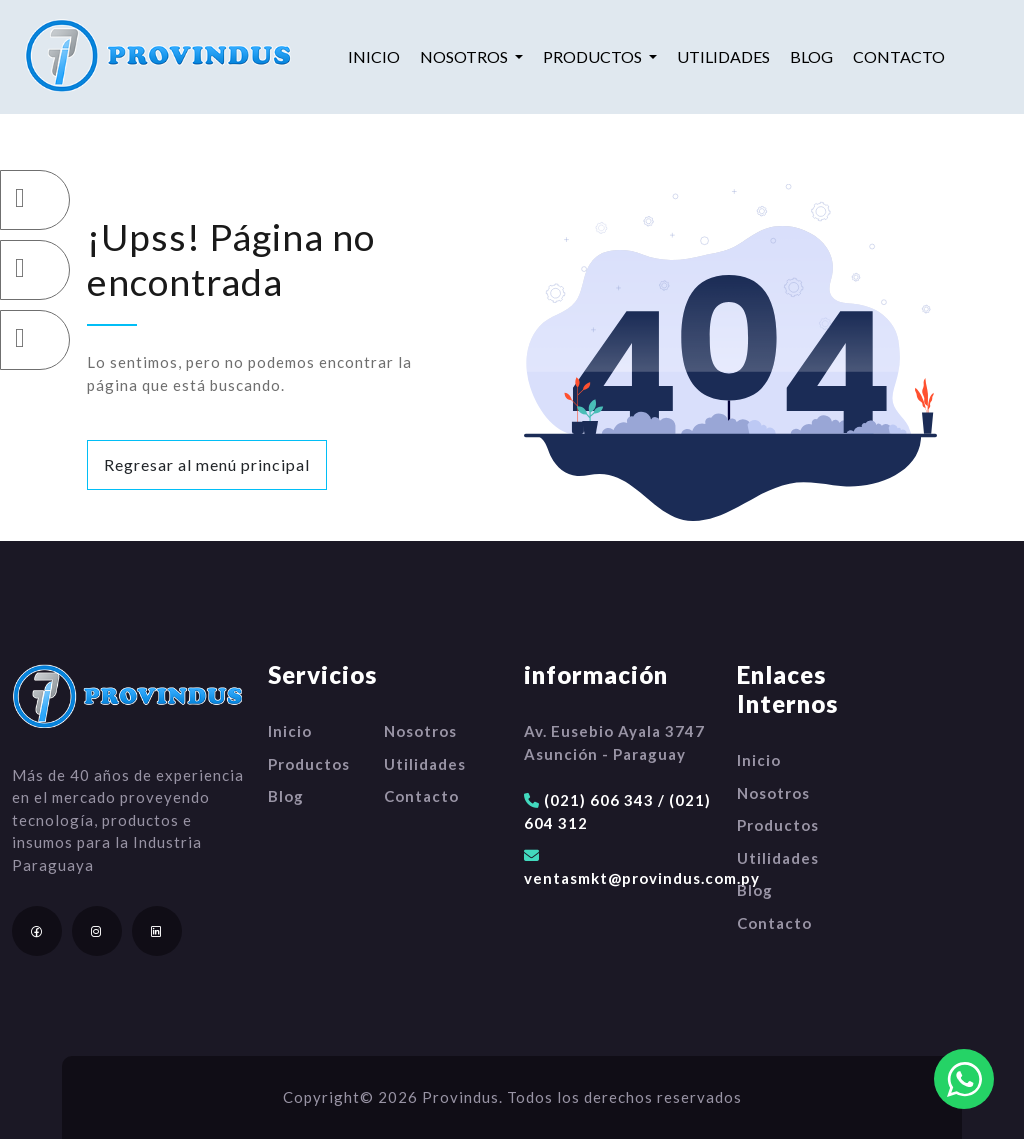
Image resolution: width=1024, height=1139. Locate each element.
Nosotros (420, 731)
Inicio (374, 56)
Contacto (899, 56)
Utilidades (723, 56)
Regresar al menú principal (207, 464)
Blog (811, 56)
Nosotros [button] (465, 56)
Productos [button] (594, 56)
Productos (309, 764)
